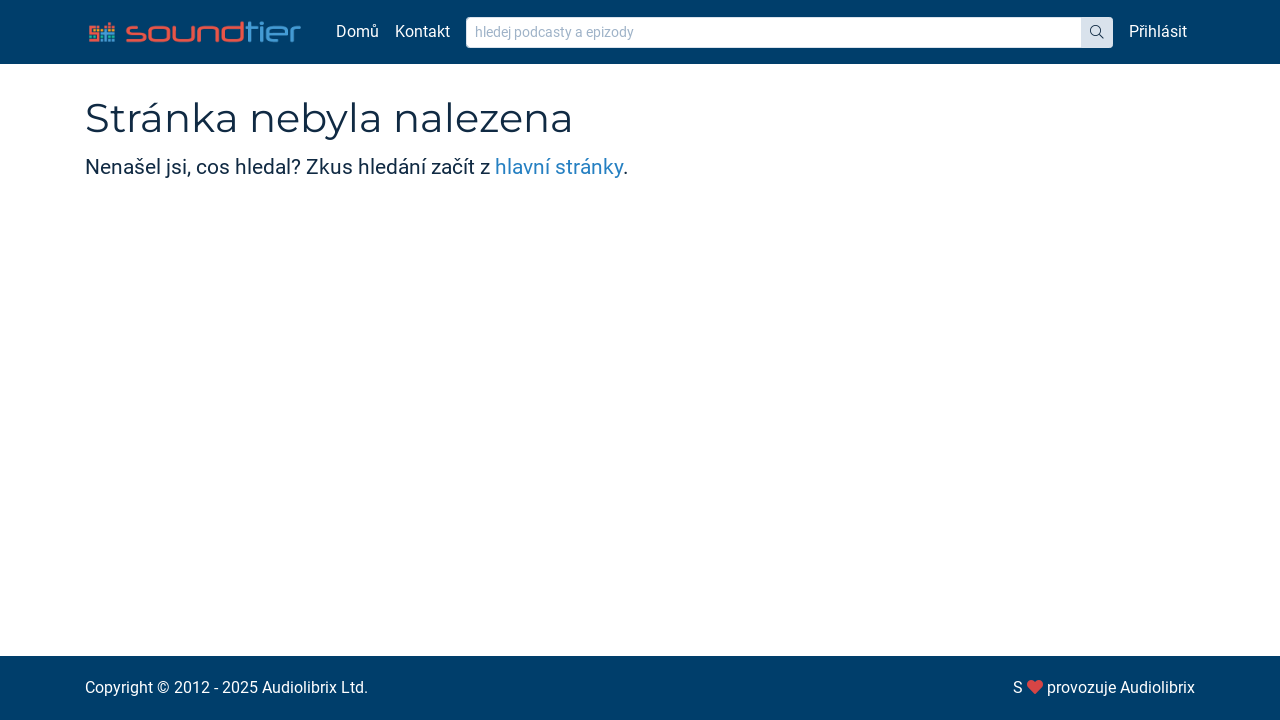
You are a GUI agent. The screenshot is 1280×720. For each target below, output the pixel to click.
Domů (357, 31)
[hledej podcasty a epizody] (774, 32)
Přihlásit (1158, 31)
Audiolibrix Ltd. (315, 687)
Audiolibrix (1157, 687)
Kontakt (422, 31)
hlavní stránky (559, 167)
